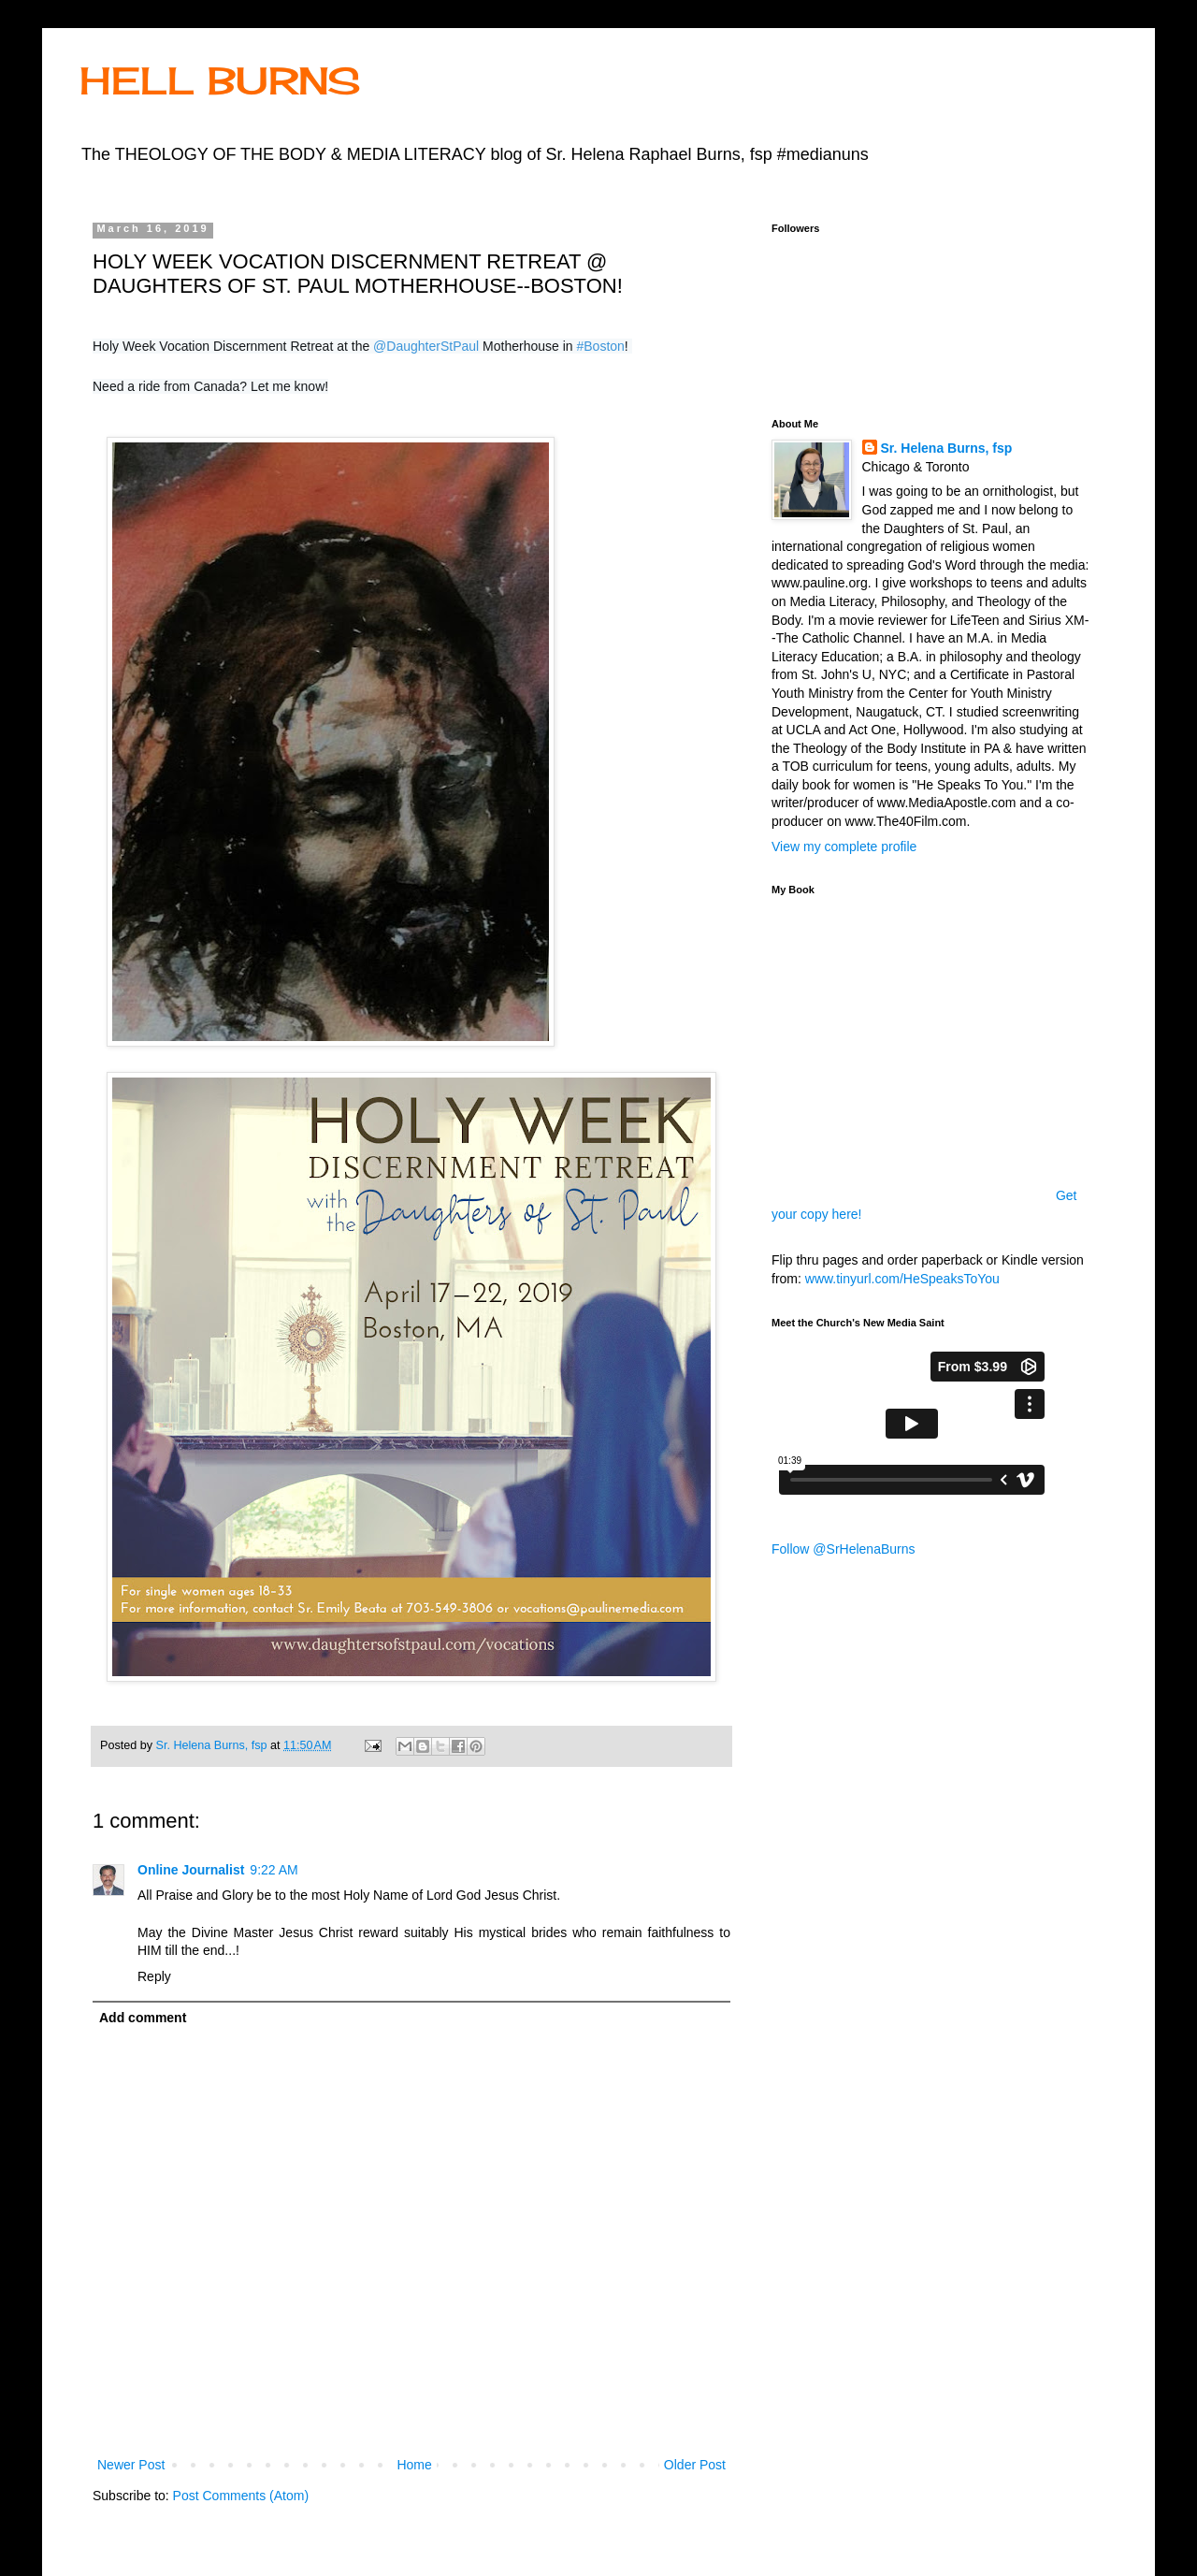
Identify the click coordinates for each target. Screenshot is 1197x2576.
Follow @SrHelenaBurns (844, 1548)
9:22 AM (273, 1869)
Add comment (142, 2017)
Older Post (695, 2464)
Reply (154, 1976)
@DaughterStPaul (426, 346)
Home (414, 2464)
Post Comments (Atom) (241, 2495)
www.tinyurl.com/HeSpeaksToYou (902, 1278)
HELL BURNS (219, 81)
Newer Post (131, 2464)
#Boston (600, 346)
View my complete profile (844, 846)
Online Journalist (190, 1869)
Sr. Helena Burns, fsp (947, 448)
